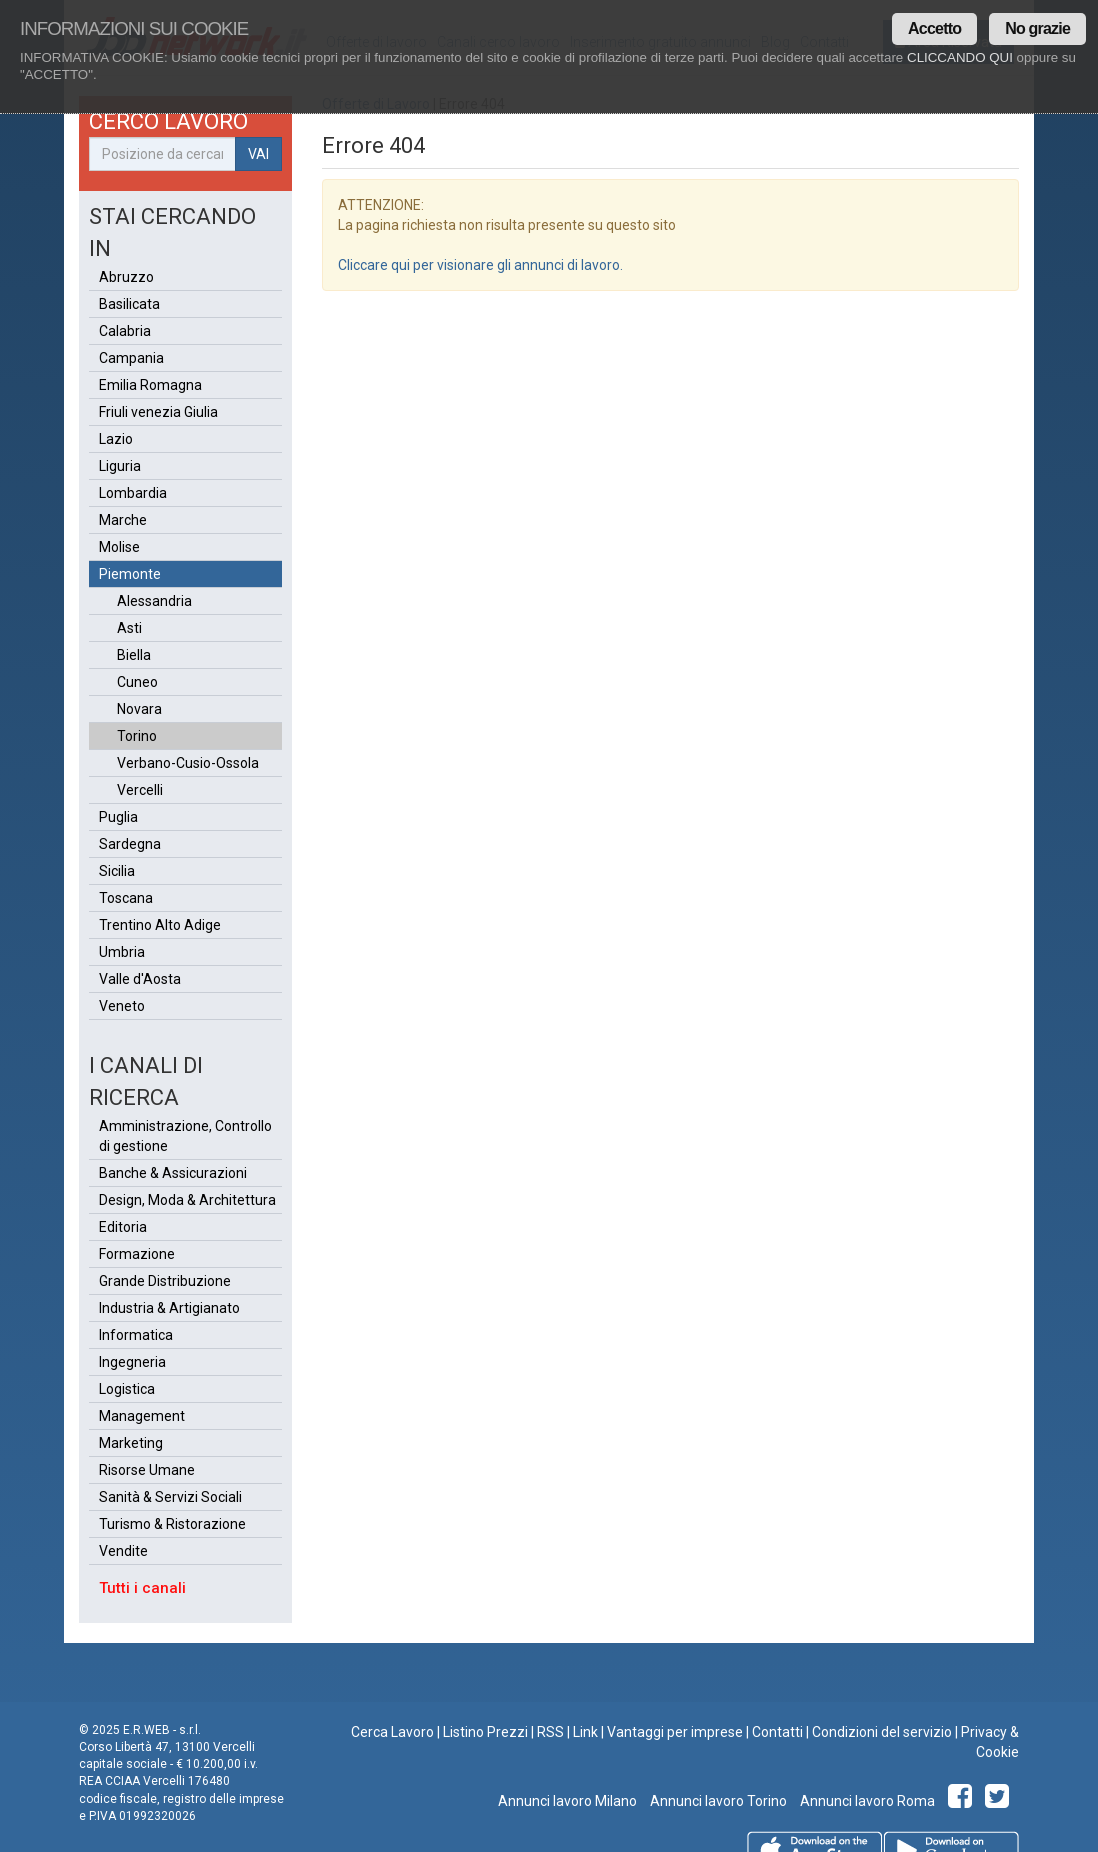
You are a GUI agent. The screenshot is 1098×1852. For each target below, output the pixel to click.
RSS (550, 1732)
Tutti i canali (142, 1588)
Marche (123, 520)
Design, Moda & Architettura (187, 1200)
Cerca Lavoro (392, 1732)
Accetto (934, 28)
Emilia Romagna (150, 385)
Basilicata (129, 304)
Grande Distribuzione (165, 1281)
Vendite (123, 1551)
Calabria (125, 331)
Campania (131, 358)
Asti (129, 628)
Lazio (116, 439)
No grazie (1037, 28)
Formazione (137, 1254)
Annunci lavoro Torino (717, 1801)
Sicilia (117, 871)
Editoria (123, 1227)
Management (142, 1416)
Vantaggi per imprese (675, 1732)
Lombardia (133, 493)
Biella (134, 655)
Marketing (131, 1443)
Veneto (122, 1006)
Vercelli (140, 790)
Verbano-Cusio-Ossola (188, 763)
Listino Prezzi (485, 1732)
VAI (258, 154)
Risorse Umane (147, 1470)
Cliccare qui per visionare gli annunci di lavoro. (480, 265)
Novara (139, 709)
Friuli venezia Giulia (158, 412)
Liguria (120, 466)
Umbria (122, 952)
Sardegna (130, 844)
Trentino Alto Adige (160, 925)
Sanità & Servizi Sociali (170, 1497)
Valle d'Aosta (140, 979)
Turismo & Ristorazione (172, 1524)
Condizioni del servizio (882, 1732)
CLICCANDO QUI (960, 57)
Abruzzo (126, 277)
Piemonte (130, 574)
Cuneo (137, 682)
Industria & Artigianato (169, 1308)
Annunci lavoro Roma (866, 1801)
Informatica (136, 1335)
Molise (119, 547)
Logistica (127, 1389)
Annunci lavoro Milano (567, 1801)
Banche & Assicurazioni (173, 1173)
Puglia (118, 817)
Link (585, 1732)
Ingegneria (132, 1362)
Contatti (777, 1732)
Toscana (126, 898)
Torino (137, 736)
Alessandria (154, 601)
